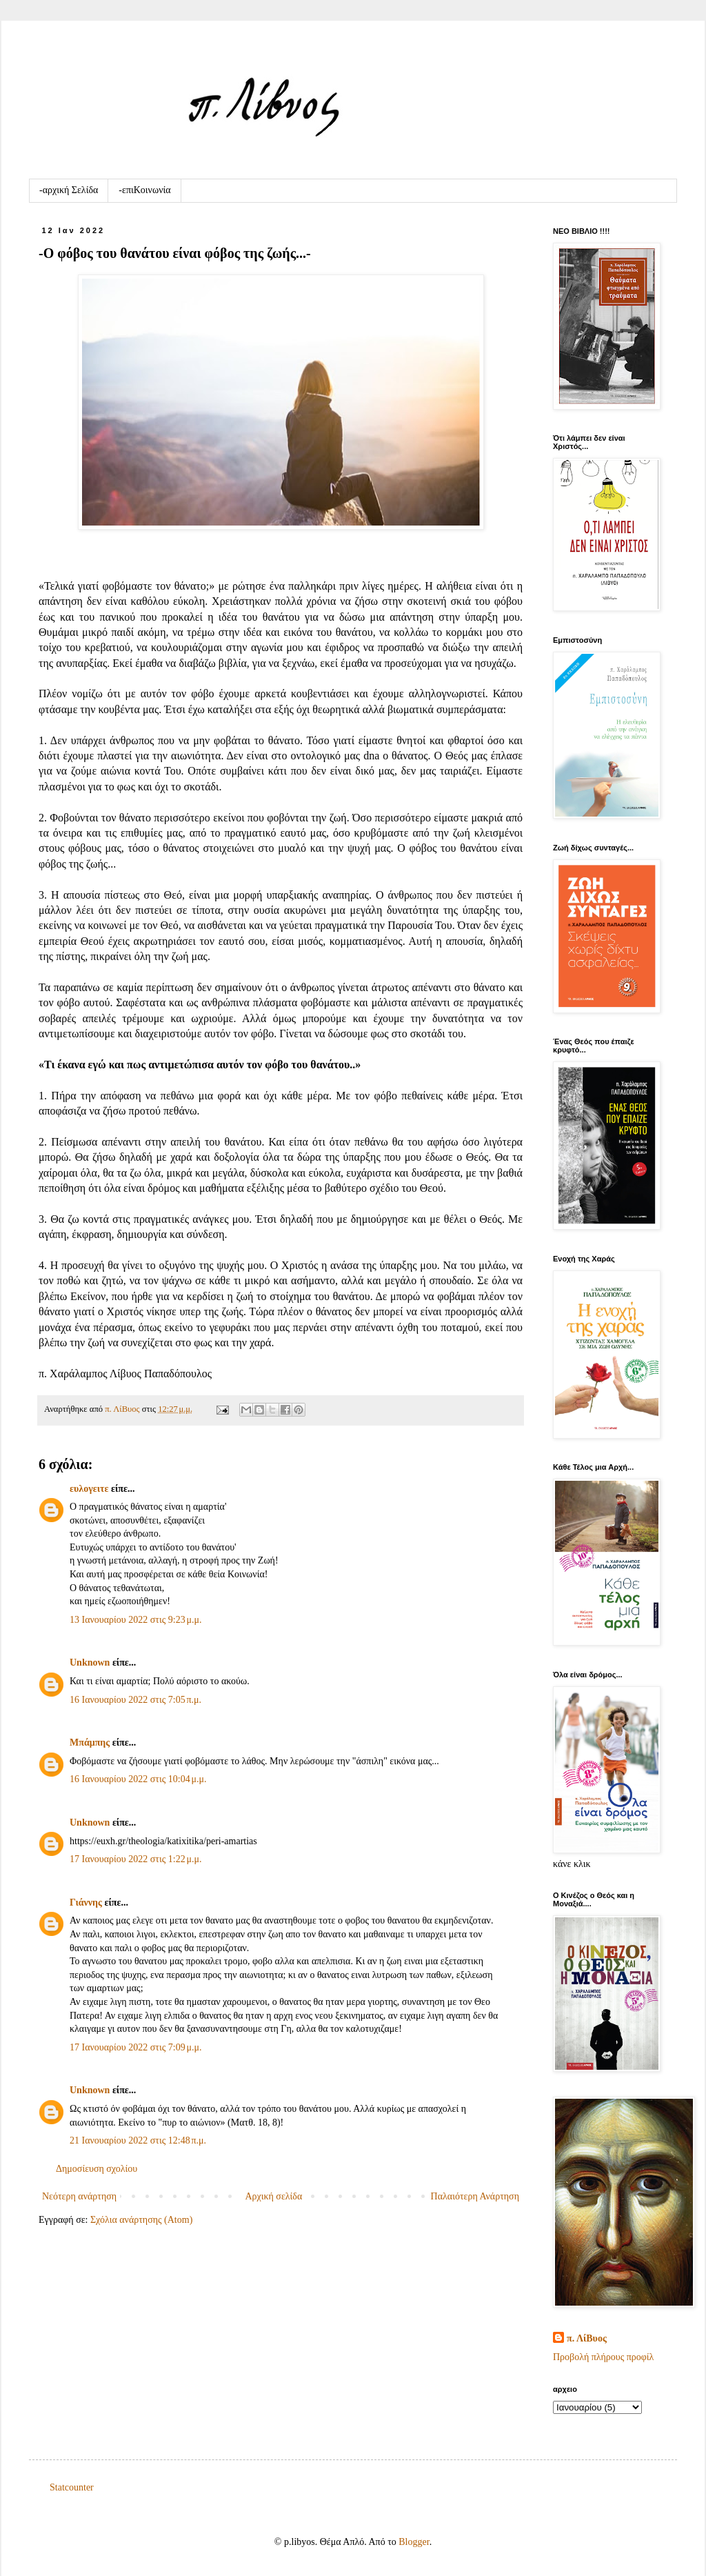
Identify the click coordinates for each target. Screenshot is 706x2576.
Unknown (90, 1662)
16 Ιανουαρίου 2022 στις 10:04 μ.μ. (138, 1779)
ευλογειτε (89, 1489)
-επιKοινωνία (144, 190)
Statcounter (72, 2487)
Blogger (414, 2542)
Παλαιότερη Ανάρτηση (475, 2196)
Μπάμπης (90, 1742)
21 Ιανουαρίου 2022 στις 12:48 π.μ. (138, 2140)
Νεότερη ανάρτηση (79, 2196)
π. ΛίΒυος (587, 2338)
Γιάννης (86, 1902)
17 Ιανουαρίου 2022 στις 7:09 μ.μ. (135, 2047)
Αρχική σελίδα (273, 2196)
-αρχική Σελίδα (68, 190)
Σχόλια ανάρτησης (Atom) (141, 2220)
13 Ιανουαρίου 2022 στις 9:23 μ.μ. (135, 1620)
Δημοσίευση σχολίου (96, 2169)
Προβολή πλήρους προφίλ (603, 2357)
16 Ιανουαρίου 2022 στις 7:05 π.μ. (135, 1700)
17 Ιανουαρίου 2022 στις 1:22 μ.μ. (135, 1859)
